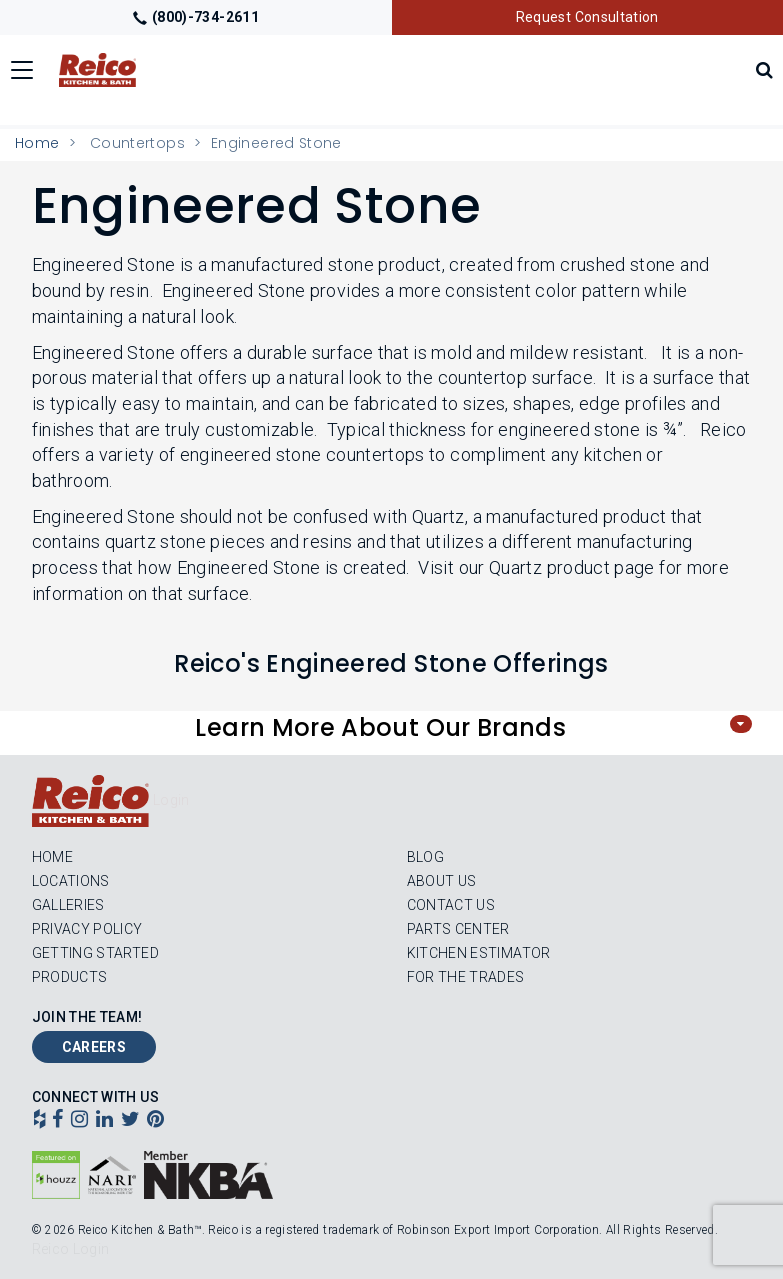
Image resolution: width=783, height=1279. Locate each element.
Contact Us (451, 905)
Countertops (137, 143)
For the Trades (466, 977)
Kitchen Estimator (479, 953)
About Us (442, 881)
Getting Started (95, 953)
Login (171, 800)
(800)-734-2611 (196, 17)
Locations (71, 881)
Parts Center (458, 929)
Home (37, 143)
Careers (94, 1047)
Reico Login (71, 1249)
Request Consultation (587, 17)
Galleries (68, 905)
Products (70, 977)
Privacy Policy (87, 929)
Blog (425, 857)
